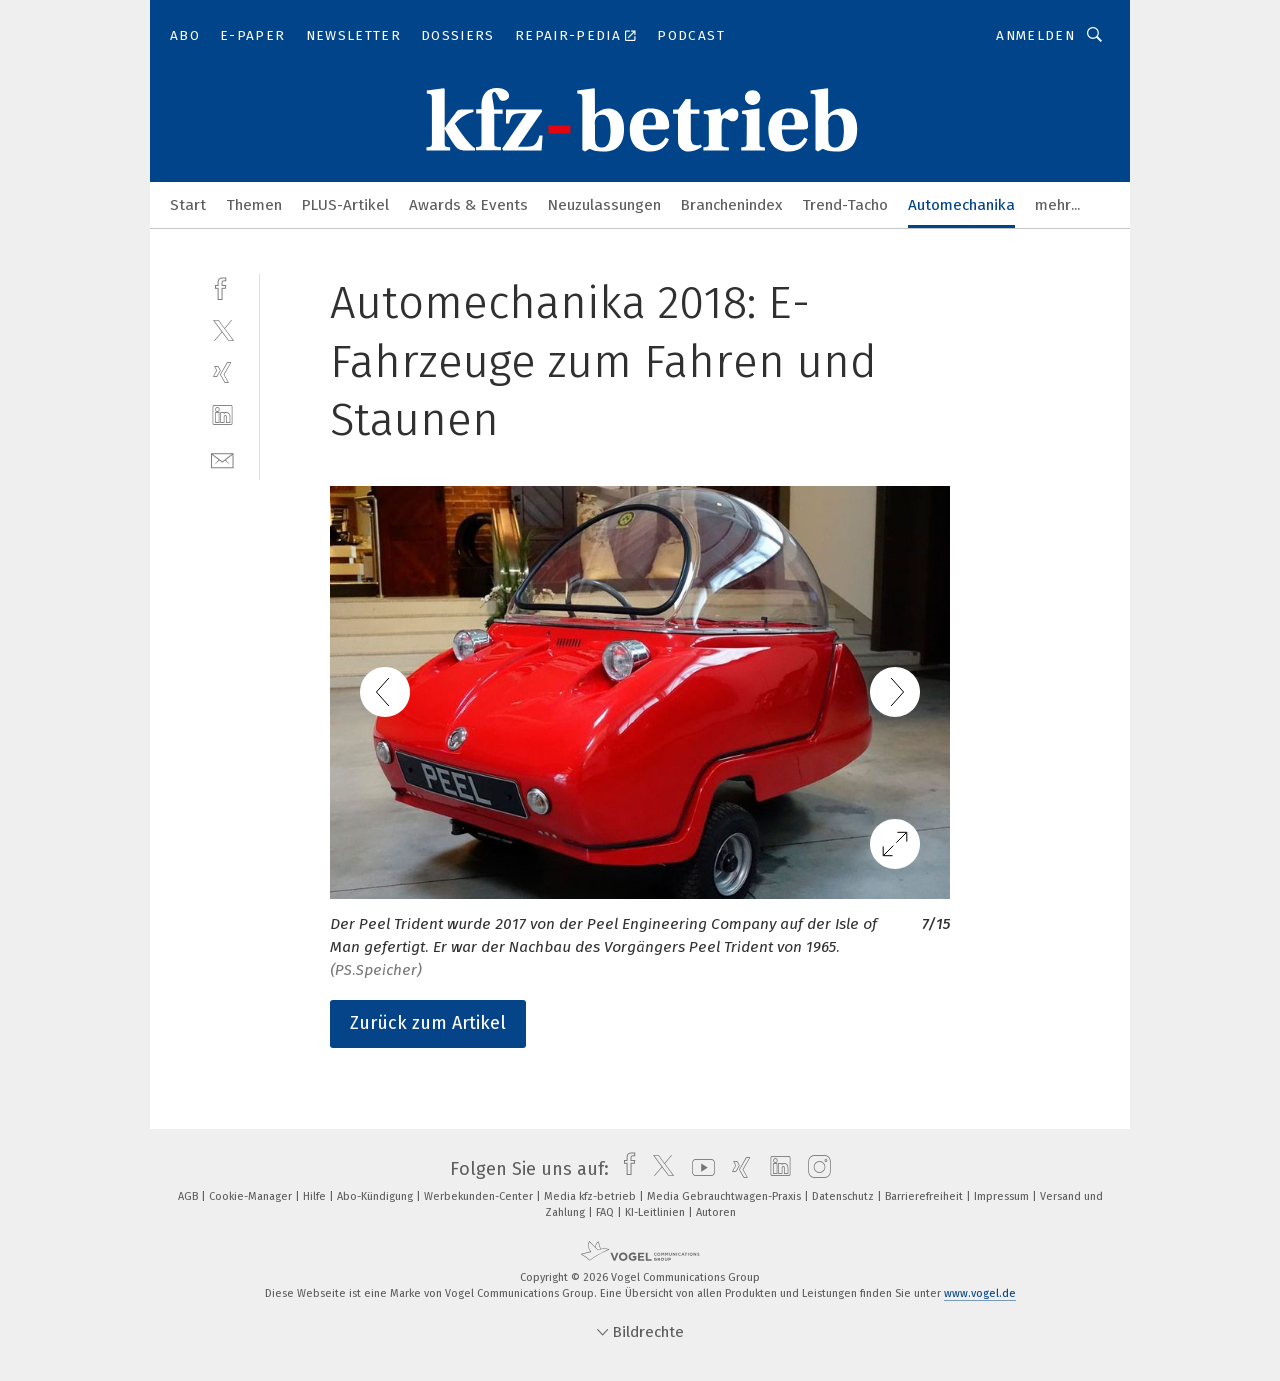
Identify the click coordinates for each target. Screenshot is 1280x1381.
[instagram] (814, 1169)
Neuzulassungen (604, 205)
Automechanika (961, 205)
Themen (254, 205)
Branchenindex (731, 205)
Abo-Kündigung (376, 1196)
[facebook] (222, 286)
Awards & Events (468, 205)
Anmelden (1035, 35)
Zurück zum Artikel (428, 1023)
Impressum (1003, 1196)
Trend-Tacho (845, 205)
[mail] (222, 458)
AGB (189, 1196)
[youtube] (698, 1169)
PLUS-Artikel (345, 205)
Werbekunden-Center (480, 1196)
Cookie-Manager (252, 1196)
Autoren (716, 1212)
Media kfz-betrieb (591, 1196)
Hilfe (316, 1196)
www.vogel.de (980, 1293)
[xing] (222, 372)
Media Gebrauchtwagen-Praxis (725, 1196)
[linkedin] (222, 415)
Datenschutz (844, 1196)
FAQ (606, 1212)
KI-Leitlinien (656, 1212)
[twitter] (222, 329)
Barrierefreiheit (925, 1196)
